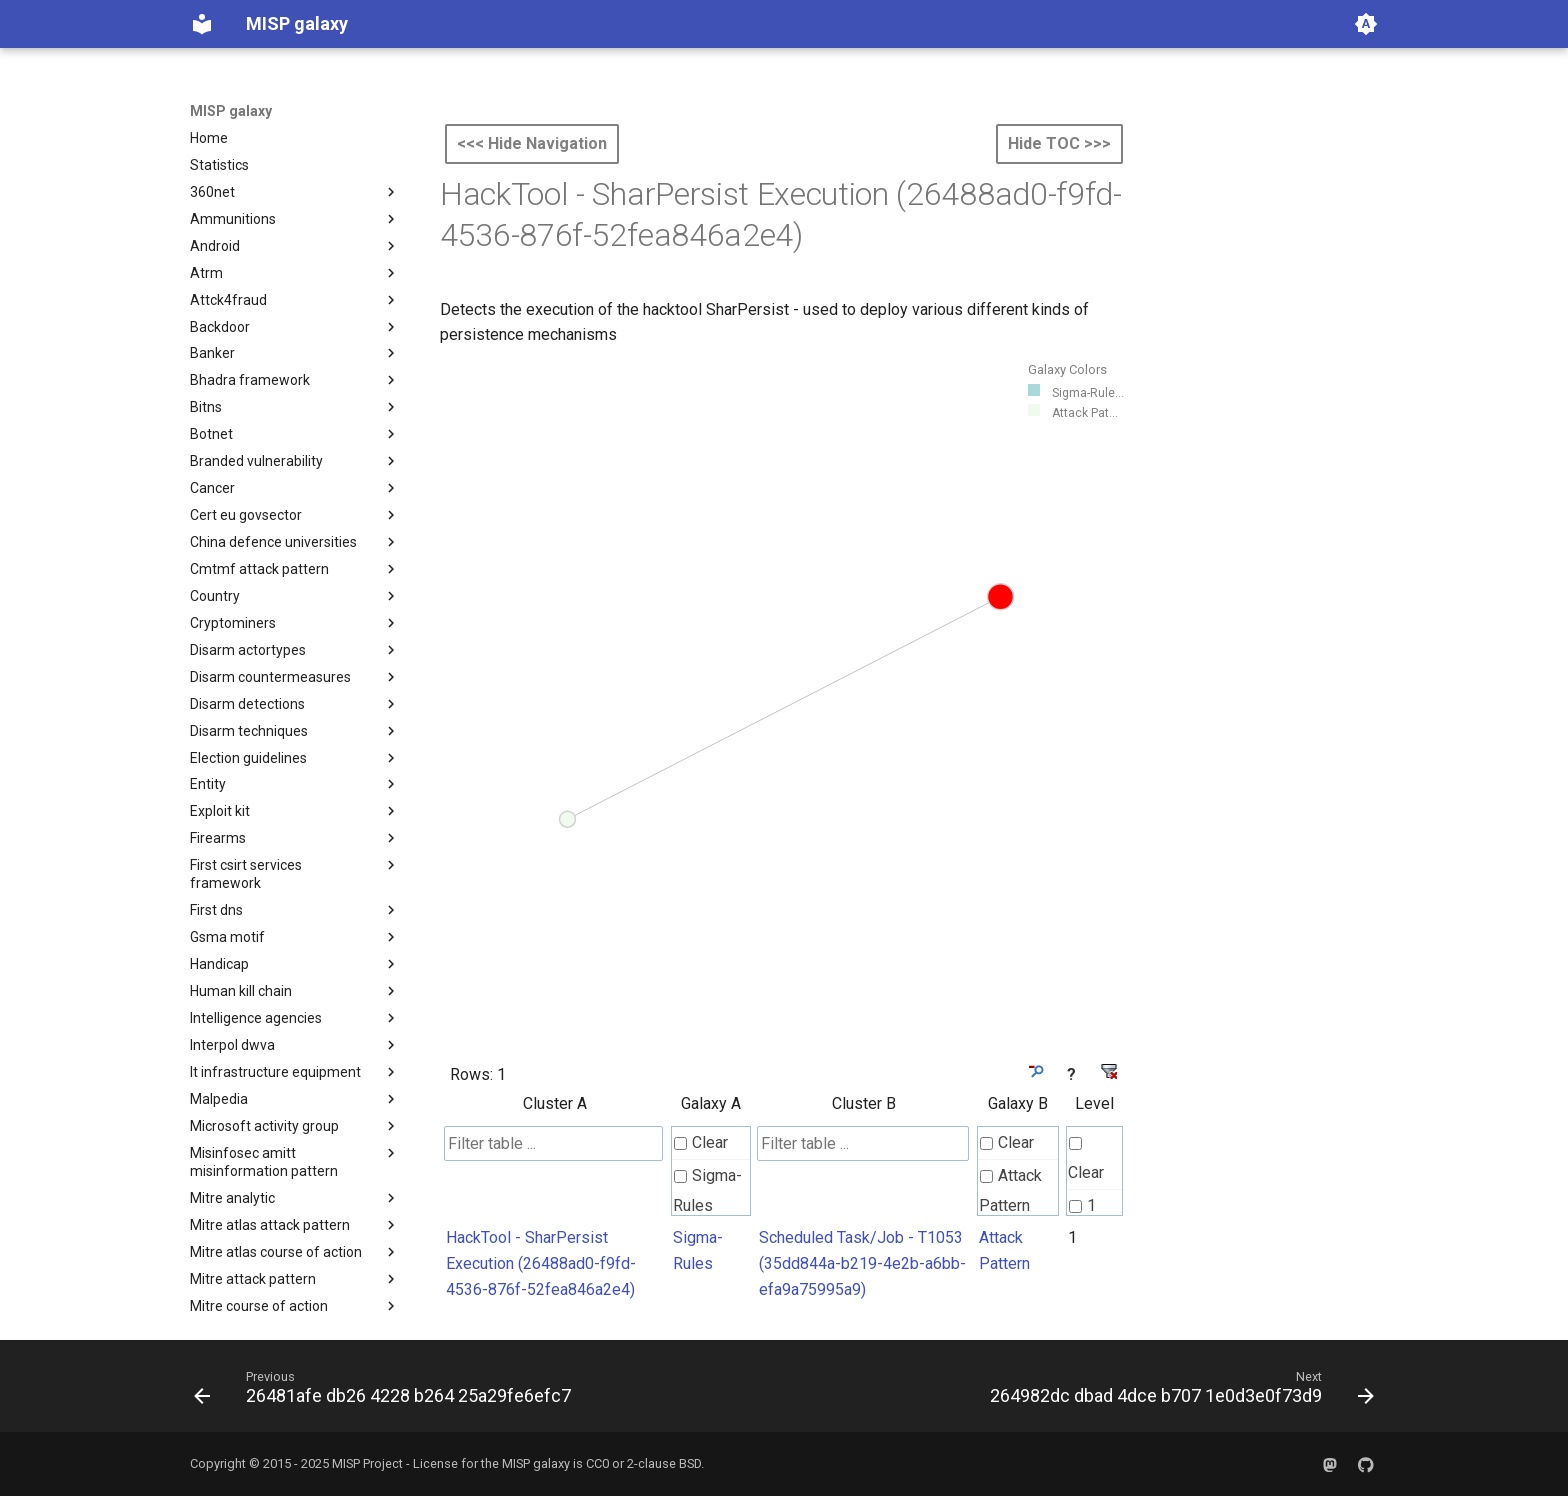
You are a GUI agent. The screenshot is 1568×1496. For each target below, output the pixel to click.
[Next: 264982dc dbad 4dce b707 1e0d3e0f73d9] (1178, 1392)
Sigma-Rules (707, 1190)
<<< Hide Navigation (532, 143)
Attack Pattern (1010, 1190)
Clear (701, 1142)
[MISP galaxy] (202, 24)
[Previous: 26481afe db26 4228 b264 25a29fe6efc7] (386, 1392)
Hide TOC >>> (1059, 143)
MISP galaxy (231, 111)
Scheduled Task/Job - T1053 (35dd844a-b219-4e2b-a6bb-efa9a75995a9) (862, 1263)
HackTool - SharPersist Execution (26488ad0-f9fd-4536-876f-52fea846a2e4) (541, 1263)
